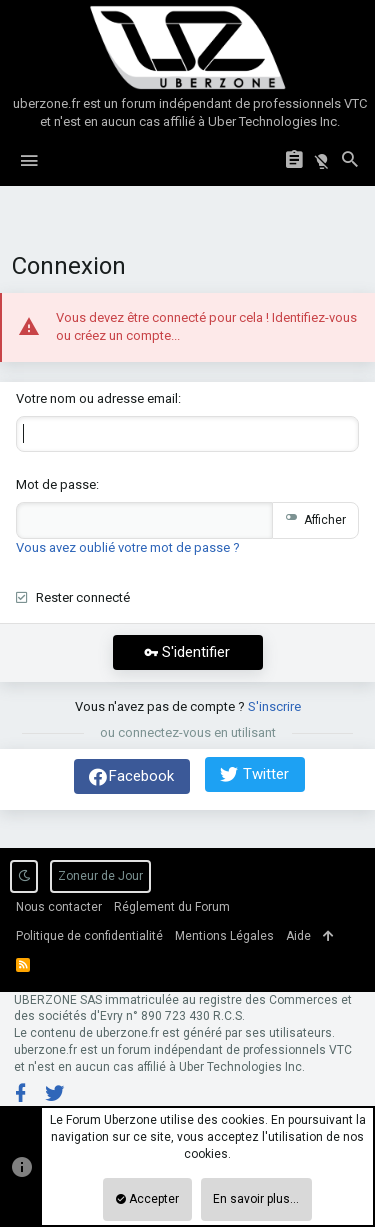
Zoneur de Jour (100, 876)
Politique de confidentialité (89, 936)
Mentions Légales (224, 936)
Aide (298, 936)
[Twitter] (55, 1093)
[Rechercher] (350, 161)
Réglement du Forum (172, 907)
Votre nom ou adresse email (97, 398)
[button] (29, 161)
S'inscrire (274, 706)
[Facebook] (21, 1093)
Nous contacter (59, 907)
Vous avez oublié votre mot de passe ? (128, 547)
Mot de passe (56, 484)
